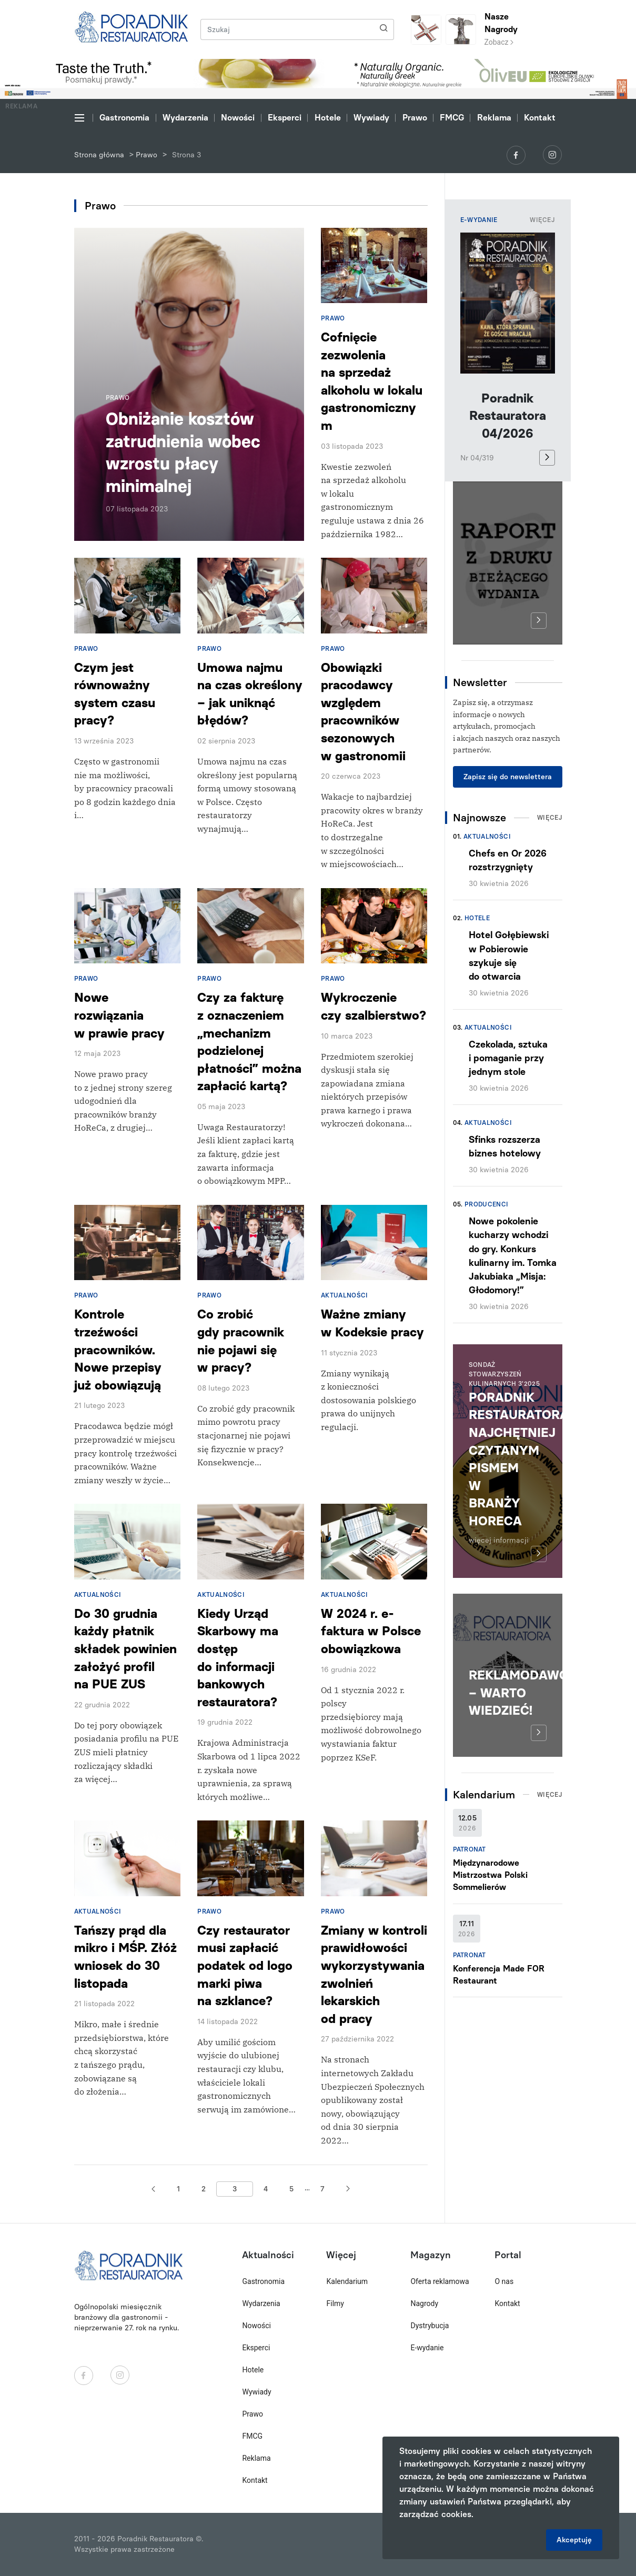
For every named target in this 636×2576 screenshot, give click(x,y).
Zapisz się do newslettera (507, 776)
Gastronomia (124, 118)
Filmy (335, 2303)
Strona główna (99, 154)
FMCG (452, 118)
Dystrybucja (429, 2325)
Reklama (494, 118)
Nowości (238, 118)
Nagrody (424, 2303)
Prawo (414, 118)
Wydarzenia (185, 118)
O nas (503, 2281)
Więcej (542, 220)
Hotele (328, 118)
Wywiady (371, 118)
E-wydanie (426, 2347)
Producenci (487, 1204)
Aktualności (487, 836)
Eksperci (284, 118)
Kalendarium (347, 2281)
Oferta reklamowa (439, 2281)
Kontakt (540, 118)
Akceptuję (574, 2539)
